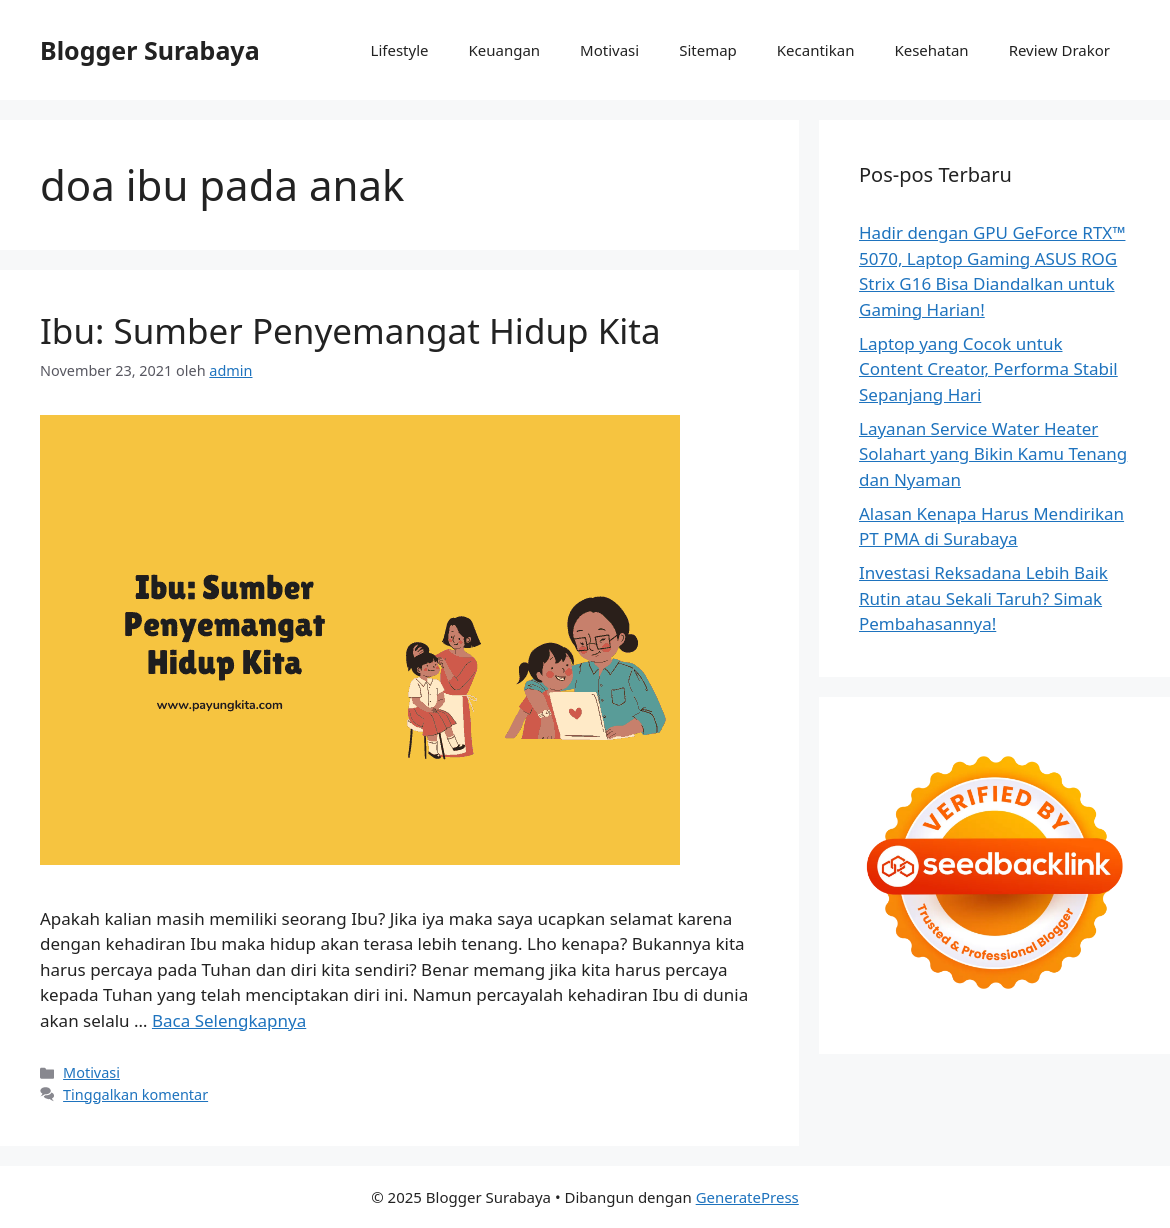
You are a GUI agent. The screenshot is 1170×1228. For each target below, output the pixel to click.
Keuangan (504, 50)
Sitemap (708, 50)
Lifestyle (400, 50)
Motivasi (609, 50)
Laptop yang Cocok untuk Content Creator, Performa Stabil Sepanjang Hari (988, 369)
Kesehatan (931, 50)
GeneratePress (747, 1197)
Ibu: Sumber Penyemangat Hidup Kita (350, 330)
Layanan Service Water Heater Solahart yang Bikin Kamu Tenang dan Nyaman (993, 454)
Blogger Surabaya (150, 50)
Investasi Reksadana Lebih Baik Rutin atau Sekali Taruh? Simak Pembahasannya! (983, 598)
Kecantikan (816, 50)
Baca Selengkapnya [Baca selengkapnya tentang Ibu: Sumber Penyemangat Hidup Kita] (229, 1020)
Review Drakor (1059, 50)
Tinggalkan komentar (135, 1094)
